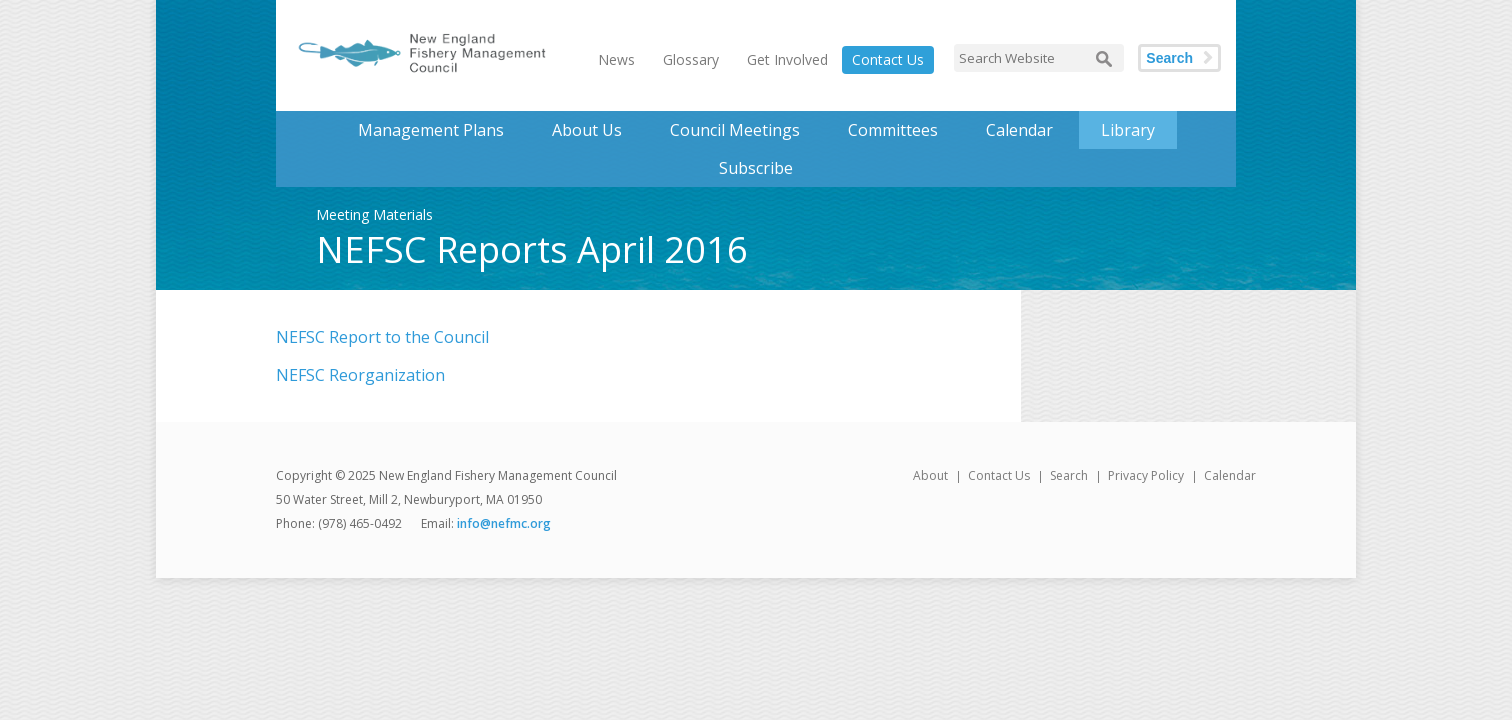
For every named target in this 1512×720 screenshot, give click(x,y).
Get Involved (787, 59)
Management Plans (431, 130)
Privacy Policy (1146, 475)
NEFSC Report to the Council (382, 337)
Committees (893, 130)
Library (1128, 130)
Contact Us (888, 59)
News (616, 59)
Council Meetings (735, 130)
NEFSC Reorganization (360, 375)
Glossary (691, 59)
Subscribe (756, 168)
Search (1169, 58)
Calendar (1019, 130)
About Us (587, 130)
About (930, 475)
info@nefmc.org (504, 523)
